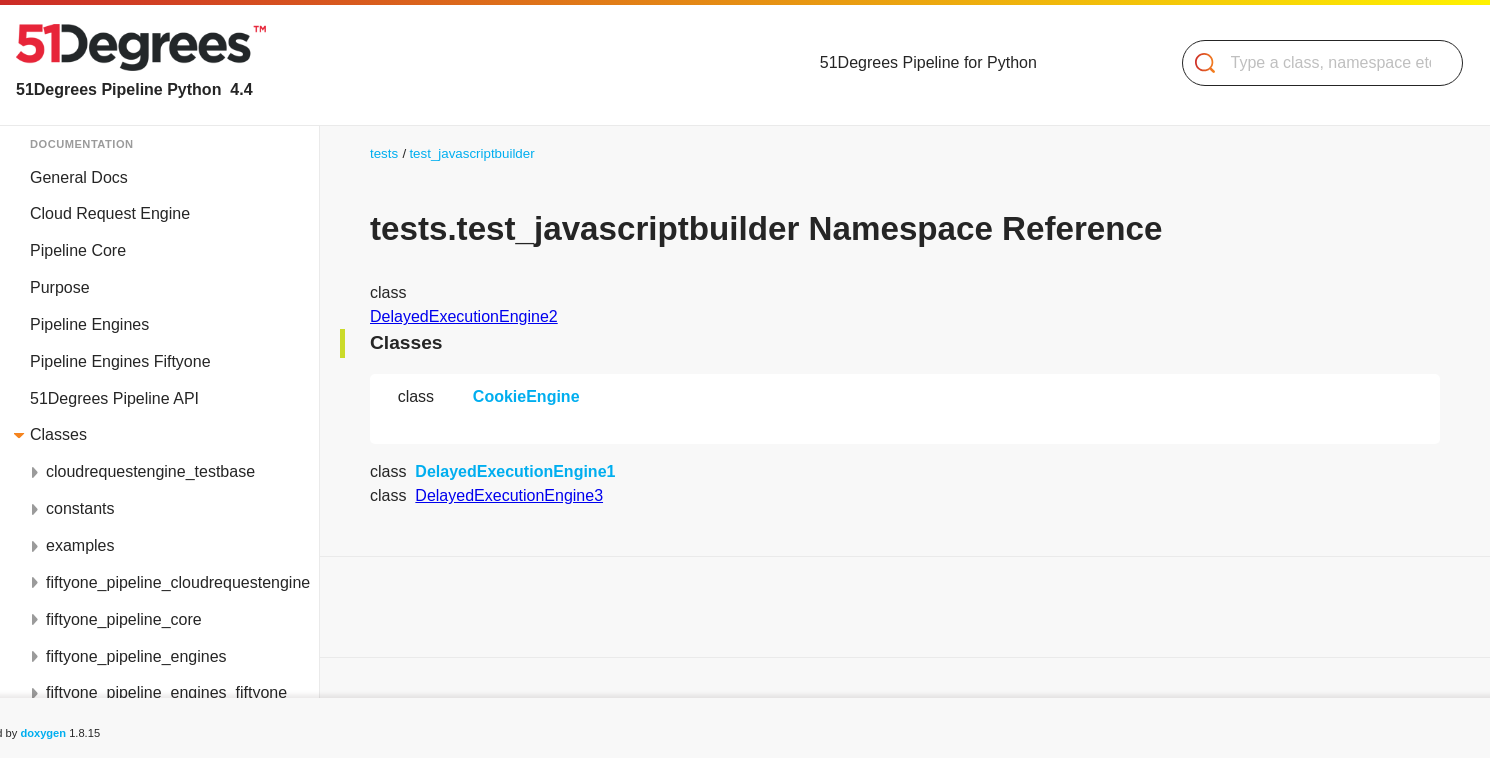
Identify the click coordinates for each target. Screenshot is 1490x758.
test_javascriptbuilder (471, 153)
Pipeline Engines (89, 324)
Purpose (60, 287)
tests (384, 153)
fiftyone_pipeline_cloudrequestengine (178, 582)
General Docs (79, 177)
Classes (58, 434)
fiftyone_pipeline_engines (136, 656)
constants (80, 508)
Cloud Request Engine (110, 213)
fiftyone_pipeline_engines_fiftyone (166, 692)
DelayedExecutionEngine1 (515, 471)
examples (80, 545)
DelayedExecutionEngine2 (464, 316)
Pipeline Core (78, 250)
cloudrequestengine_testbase (150, 471)
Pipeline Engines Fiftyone (120, 361)
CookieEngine (526, 396)
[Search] (1314, 63)
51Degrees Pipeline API (114, 398)
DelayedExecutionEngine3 (509, 495)
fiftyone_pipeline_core (124, 619)
